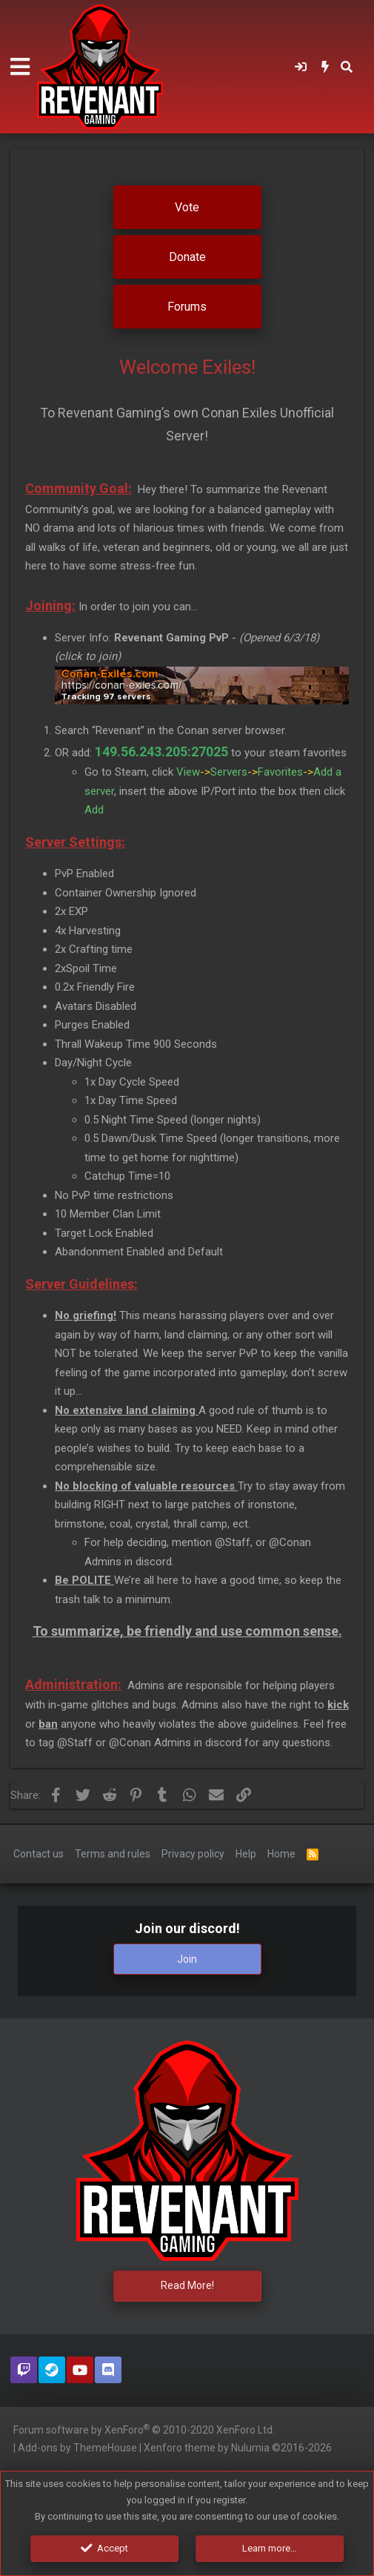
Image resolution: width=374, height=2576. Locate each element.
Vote (187, 207)
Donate (187, 257)
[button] (20, 67)
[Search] (347, 67)
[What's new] (325, 67)
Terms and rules (112, 1852)
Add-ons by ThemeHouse (77, 2448)
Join (187, 1958)
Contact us (38, 1852)
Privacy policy (192, 1852)
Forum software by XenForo (144, 2429)
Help (246, 1852)
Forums (187, 307)
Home (281, 1852)
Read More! (187, 2285)
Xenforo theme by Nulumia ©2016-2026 (238, 2448)
